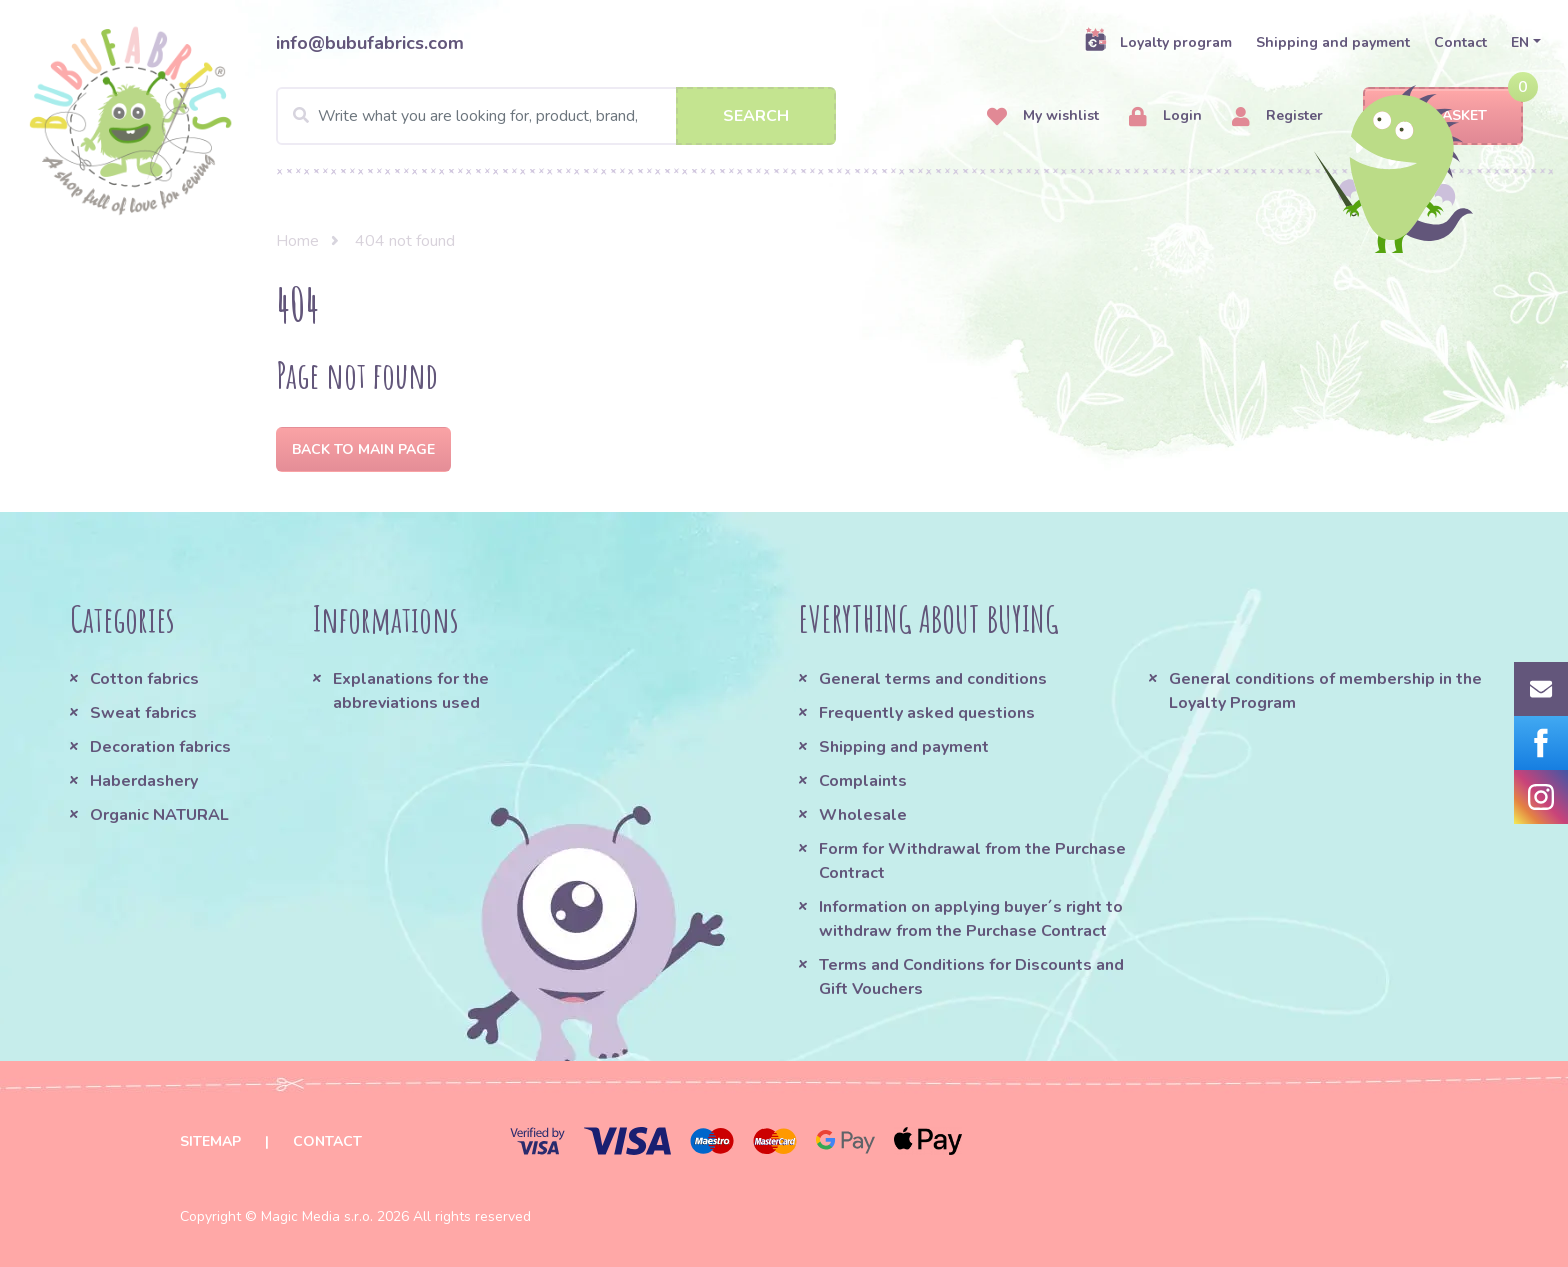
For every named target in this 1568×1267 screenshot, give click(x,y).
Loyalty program (1158, 42)
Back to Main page (363, 449)
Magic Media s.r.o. (317, 1216)
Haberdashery (144, 781)
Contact (1460, 42)
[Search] (556, 116)
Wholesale (863, 815)
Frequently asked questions (927, 713)
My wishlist (1043, 116)
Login (1165, 116)
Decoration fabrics (160, 747)
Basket (1442, 116)
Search (756, 116)
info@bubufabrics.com (370, 43)
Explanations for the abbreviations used (411, 691)
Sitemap (210, 1141)
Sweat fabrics (143, 713)
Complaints (863, 781)
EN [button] (1520, 42)
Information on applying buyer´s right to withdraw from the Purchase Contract (971, 919)
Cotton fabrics (144, 679)
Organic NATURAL (159, 815)
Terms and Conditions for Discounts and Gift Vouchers (971, 977)
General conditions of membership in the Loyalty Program (1325, 691)
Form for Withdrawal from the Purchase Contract (972, 861)
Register (1277, 116)
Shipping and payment (1333, 42)
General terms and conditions (933, 679)
